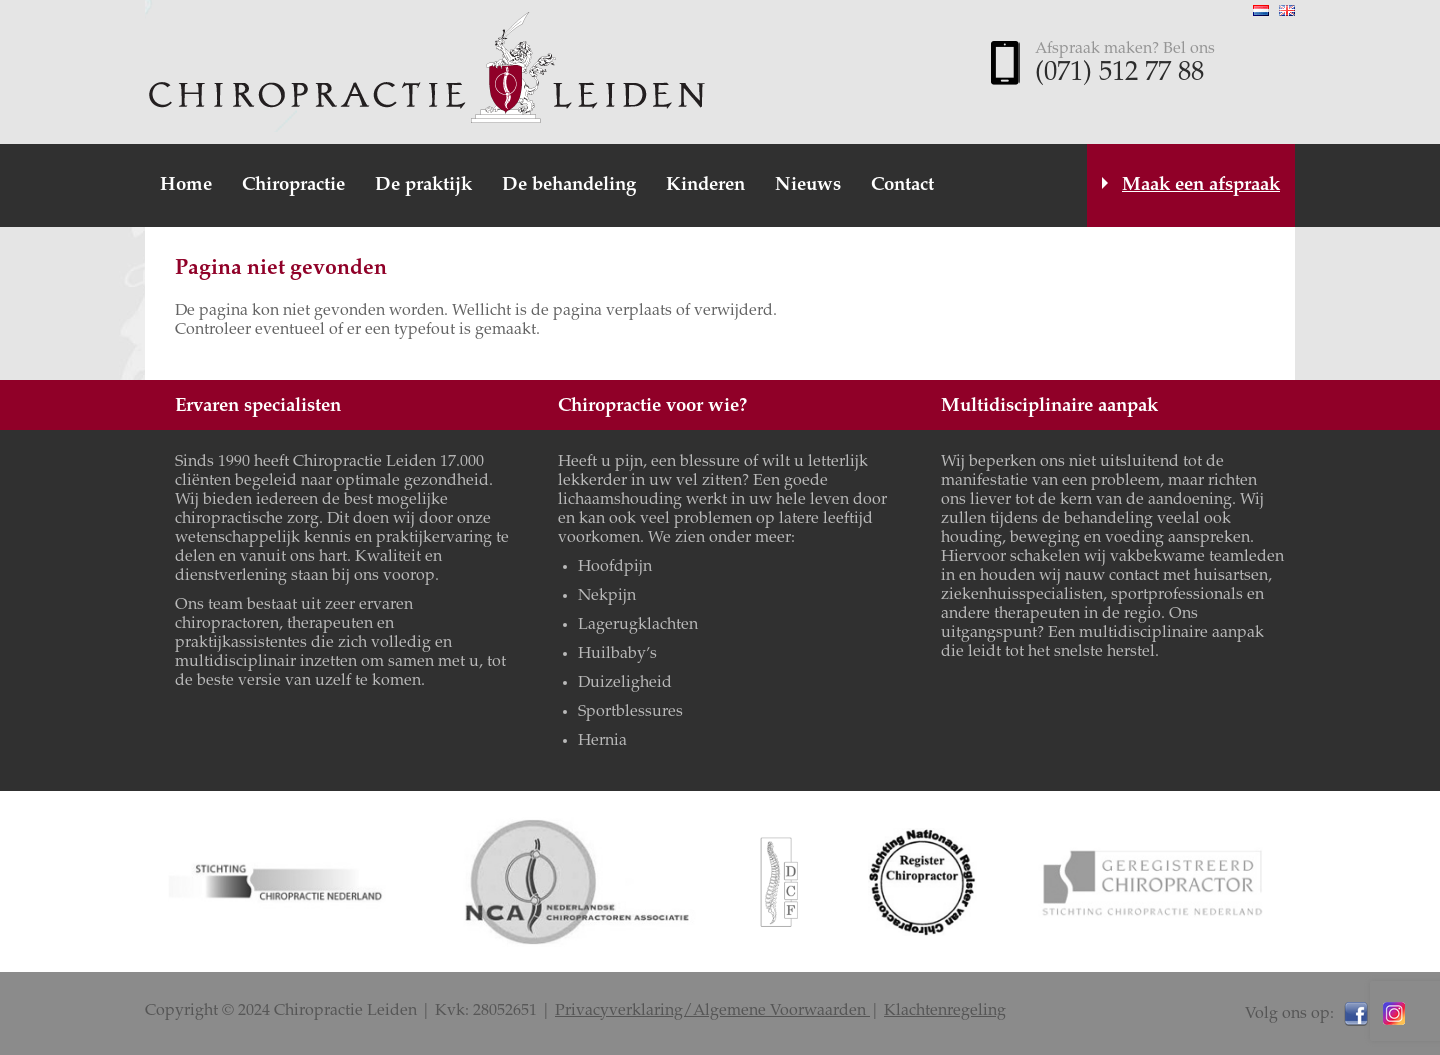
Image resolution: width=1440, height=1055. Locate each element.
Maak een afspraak (1201, 185)
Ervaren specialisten (258, 406)
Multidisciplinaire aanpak (1049, 406)
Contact (902, 185)
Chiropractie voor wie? (652, 406)
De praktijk (423, 185)
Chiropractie (293, 185)
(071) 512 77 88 (1119, 74)
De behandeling (569, 185)
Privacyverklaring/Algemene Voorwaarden (712, 1011)
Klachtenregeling (945, 1011)
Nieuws (808, 185)
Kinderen (705, 185)
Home (186, 185)
